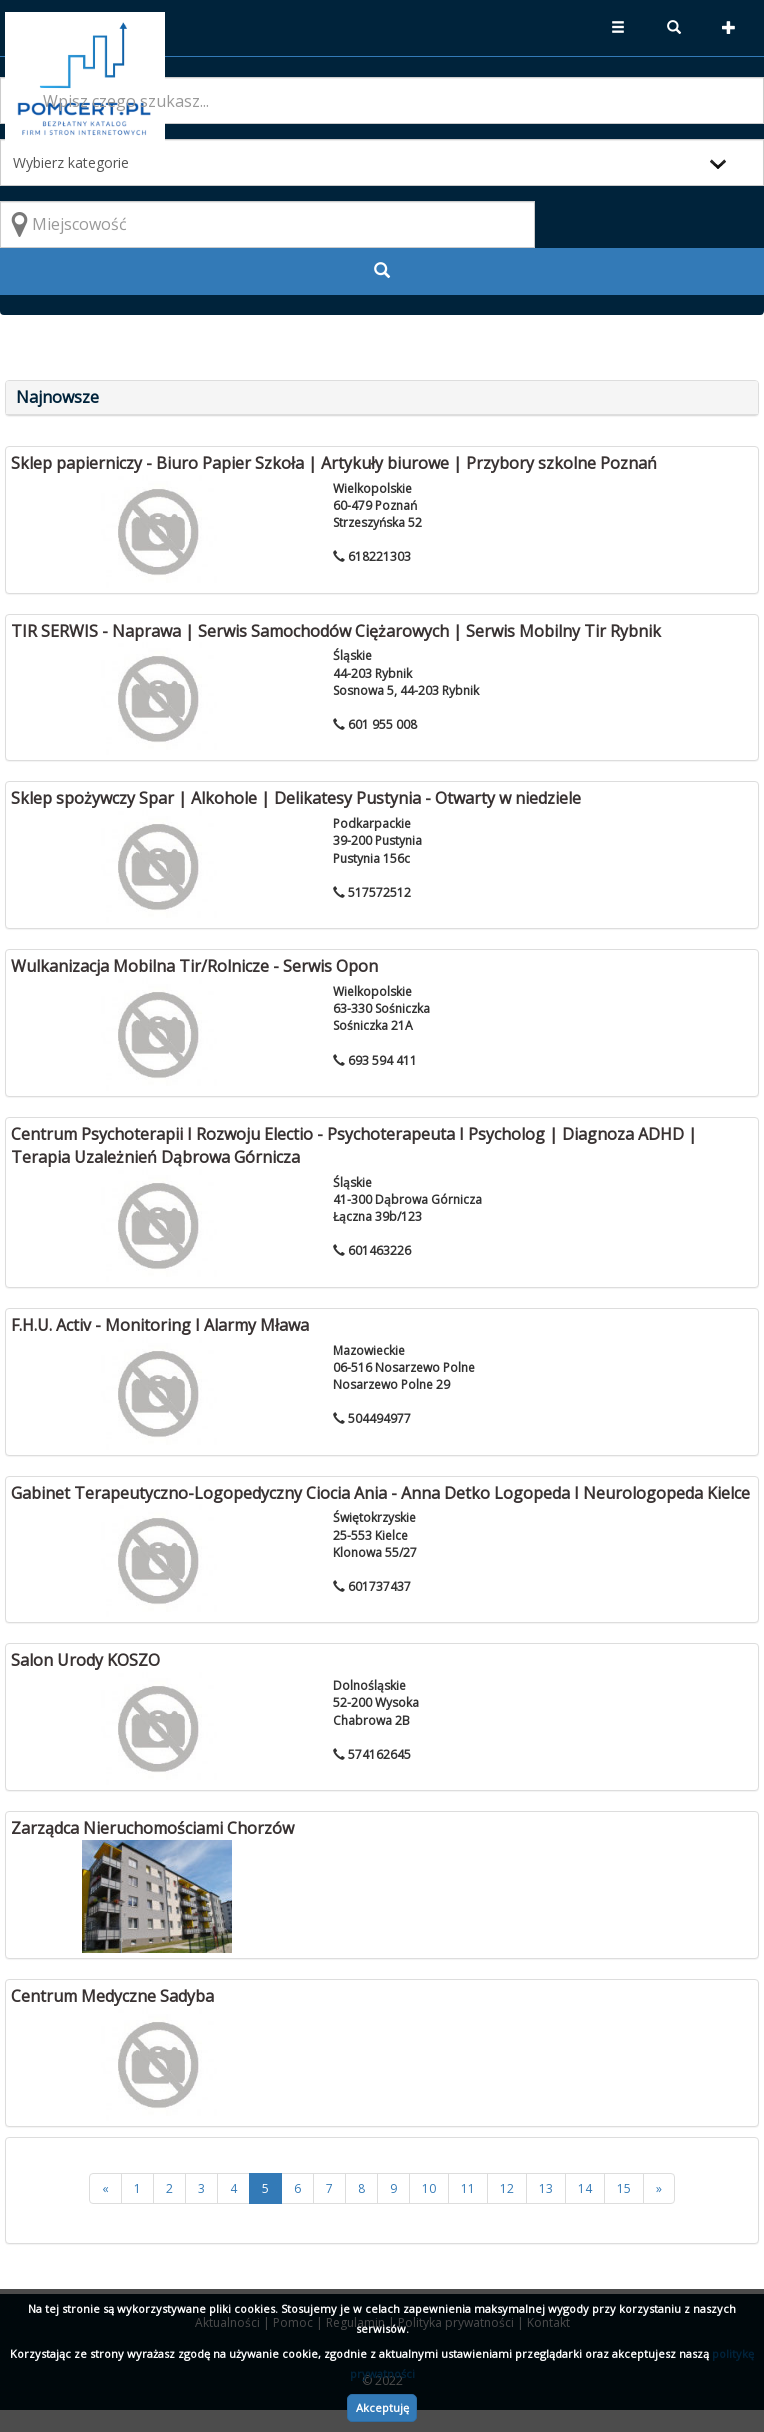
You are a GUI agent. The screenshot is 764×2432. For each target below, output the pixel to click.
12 (507, 2188)
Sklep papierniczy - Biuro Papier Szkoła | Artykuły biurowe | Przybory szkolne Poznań (334, 463)
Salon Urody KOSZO (85, 1660)
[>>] (659, 2188)
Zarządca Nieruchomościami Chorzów (152, 1828)
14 (585, 2188)
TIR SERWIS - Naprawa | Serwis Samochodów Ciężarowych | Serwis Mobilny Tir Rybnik (336, 631)
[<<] (105, 2188)
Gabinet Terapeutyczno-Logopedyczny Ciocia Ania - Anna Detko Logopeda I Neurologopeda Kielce (380, 1493)
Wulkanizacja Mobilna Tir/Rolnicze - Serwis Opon (194, 966)
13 (546, 2188)
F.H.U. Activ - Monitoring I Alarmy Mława (160, 1325)
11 (468, 2188)
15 (624, 2188)
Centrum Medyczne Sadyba (112, 1996)
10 (429, 2188)
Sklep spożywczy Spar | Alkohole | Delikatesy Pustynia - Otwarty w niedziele (296, 798)
